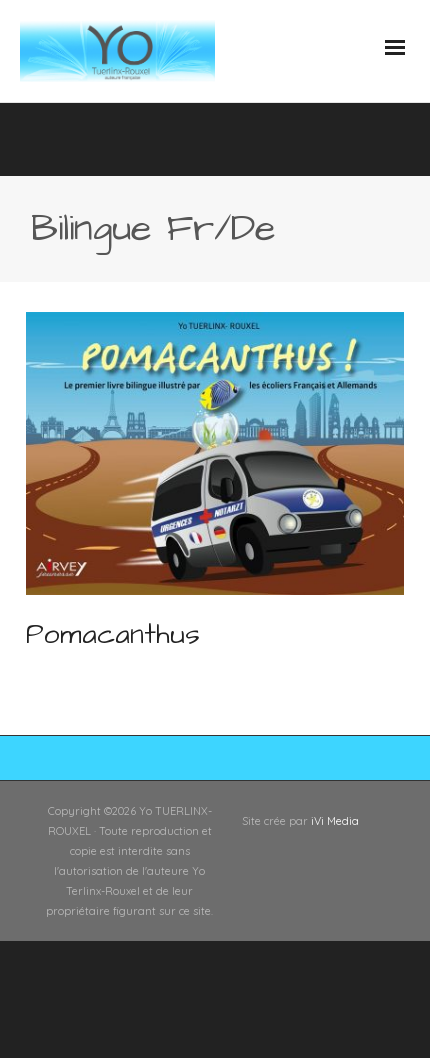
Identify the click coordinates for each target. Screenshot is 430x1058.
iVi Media (335, 821)
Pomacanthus (113, 634)
